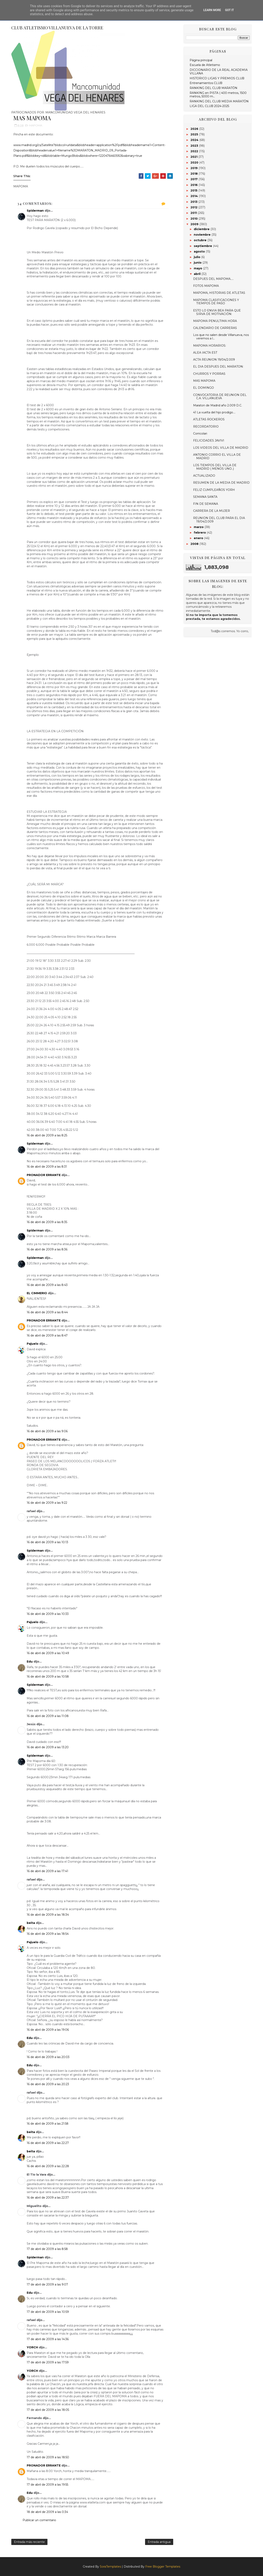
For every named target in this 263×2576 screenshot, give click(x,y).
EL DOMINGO (203, 388)
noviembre (202, 234)
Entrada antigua (159, 2542)
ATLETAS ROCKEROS (209, 419)
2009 (194, 224)
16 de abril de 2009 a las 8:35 (47, 1222)
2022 (194, 151)
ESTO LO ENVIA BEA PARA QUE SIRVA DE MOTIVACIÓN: (217, 312)
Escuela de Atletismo (205, 65)
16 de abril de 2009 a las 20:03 (48, 2057)
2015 (194, 190)
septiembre (203, 246)
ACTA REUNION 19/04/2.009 (214, 359)
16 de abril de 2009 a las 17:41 (47, 1871)
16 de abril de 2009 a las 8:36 (47, 1249)
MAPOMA (35, 125)
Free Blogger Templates (162, 2566)
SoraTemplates (110, 2566)
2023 (194, 146)
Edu (30, 1661)
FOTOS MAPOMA (206, 286)
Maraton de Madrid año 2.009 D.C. (217, 405)
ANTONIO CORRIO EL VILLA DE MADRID (217, 456)
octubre (200, 240)
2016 (194, 185)
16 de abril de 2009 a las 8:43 (47, 1285)
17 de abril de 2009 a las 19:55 (47, 2484)
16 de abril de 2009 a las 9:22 (47, 1503)
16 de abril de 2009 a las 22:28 (48, 2166)
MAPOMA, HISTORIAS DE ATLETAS (219, 293)
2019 (194, 168)
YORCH (32, 2347)
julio (197, 257)
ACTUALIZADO (204, 475)
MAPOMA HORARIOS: (209, 345)
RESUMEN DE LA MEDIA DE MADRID (221, 482)
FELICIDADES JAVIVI (208, 440)
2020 (194, 162)
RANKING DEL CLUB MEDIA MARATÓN (219, 101)
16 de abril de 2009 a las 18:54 (48, 1934)
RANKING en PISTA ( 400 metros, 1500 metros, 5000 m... (218, 94)
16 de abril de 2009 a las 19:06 (48, 2030)
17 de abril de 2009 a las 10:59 (48, 2312)
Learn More (212, 10)
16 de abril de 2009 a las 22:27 (48, 2143)
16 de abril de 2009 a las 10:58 (48, 1676)
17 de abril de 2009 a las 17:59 (48, 2362)
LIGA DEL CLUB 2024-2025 (209, 106)
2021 (194, 157)
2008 (194, 544)
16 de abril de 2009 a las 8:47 (47, 1335)
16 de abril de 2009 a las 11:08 (48, 1716)
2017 (194, 179)
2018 (194, 173)
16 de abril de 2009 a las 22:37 (48, 2197)
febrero (200, 532)
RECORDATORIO (206, 426)
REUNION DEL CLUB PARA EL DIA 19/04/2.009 (219, 519)
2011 (194, 213)
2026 (194, 129)
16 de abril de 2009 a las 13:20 (48, 1747)
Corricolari (200, 433)
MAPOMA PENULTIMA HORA (215, 321)
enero (199, 538)
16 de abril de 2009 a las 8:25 (47, 1135)
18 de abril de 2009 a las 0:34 (47, 2512)
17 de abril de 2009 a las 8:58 (47, 2249)
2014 (194, 196)
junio (198, 262)
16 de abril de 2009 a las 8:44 (47, 1312)
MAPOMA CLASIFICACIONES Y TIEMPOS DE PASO (216, 301)
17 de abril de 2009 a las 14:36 (48, 2339)
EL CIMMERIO (37, 1293)
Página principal (201, 60)
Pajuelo (32, 1344)
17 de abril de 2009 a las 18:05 (48, 2410)
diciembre (202, 229)
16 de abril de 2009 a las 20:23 (48, 2084)
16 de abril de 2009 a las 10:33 (48, 1614)
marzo (199, 527)
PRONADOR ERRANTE (44, 1175)
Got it (229, 10)
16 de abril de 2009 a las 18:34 (48, 1914)
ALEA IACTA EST (205, 352)
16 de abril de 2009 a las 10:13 (47, 1542)
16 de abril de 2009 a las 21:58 (47, 2123)
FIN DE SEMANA (205, 504)
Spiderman (35, 210)
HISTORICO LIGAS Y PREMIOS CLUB (217, 78)
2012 (194, 207)
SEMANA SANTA (205, 497)
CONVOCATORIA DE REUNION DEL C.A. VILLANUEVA (220, 396)
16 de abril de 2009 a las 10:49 (48, 1653)
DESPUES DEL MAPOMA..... (213, 279)
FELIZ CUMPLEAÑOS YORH (214, 490)
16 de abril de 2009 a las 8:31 (47, 1166)
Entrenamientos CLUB (206, 83)
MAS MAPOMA (204, 381)
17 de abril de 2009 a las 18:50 (48, 2457)
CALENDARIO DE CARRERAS (215, 328)
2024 (194, 140)
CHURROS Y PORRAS (209, 374)
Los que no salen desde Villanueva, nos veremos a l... (221, 336)
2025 (194, 134)
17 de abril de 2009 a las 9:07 (47, 2284)
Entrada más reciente (29, 2542)
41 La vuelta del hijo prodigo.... (214, 412)
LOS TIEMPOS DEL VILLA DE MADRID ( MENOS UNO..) (214, 466)
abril (197, 274)
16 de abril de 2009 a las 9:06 (47, 1431)
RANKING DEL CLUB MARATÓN (213, 88)
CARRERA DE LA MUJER (211, 511)
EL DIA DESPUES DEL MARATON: (218, 366)
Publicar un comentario (39, 2520)
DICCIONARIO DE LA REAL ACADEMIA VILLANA (219, 71)
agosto (200, 251)
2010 (194, 218)
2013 (194, 202)
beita (31, 1923)
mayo (198, 268)
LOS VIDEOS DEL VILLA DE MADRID (220, 448)
